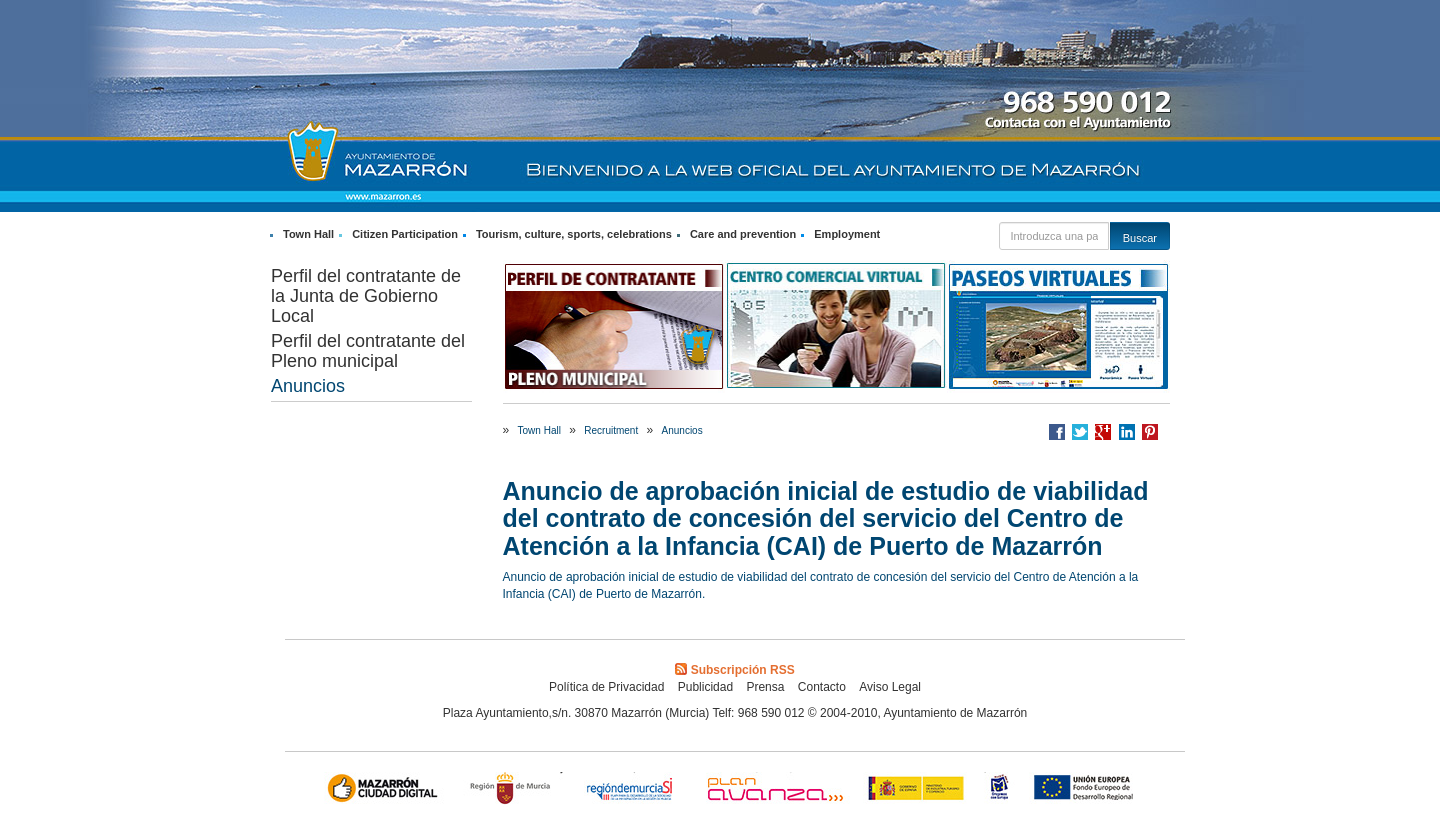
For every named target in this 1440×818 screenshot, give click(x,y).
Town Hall (308, 234)
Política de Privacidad (606, 687)
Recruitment (611, 430)
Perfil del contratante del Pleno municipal (368, 351)
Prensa (765, 687)
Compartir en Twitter (1080, 432)
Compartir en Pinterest (1150, 432)
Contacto (822, 687)
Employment (847, 234)
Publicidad (705, 687)
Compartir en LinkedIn (1127, 432)
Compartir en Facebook (1057, 432)
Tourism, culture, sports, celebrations (574, 234)
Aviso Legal (890, 687)
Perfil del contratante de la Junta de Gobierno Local (366, 296)
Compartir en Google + (1103, 432)
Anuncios (308, 386)
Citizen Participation (405, 234)
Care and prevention (743, 234)
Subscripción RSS (734, 670)
